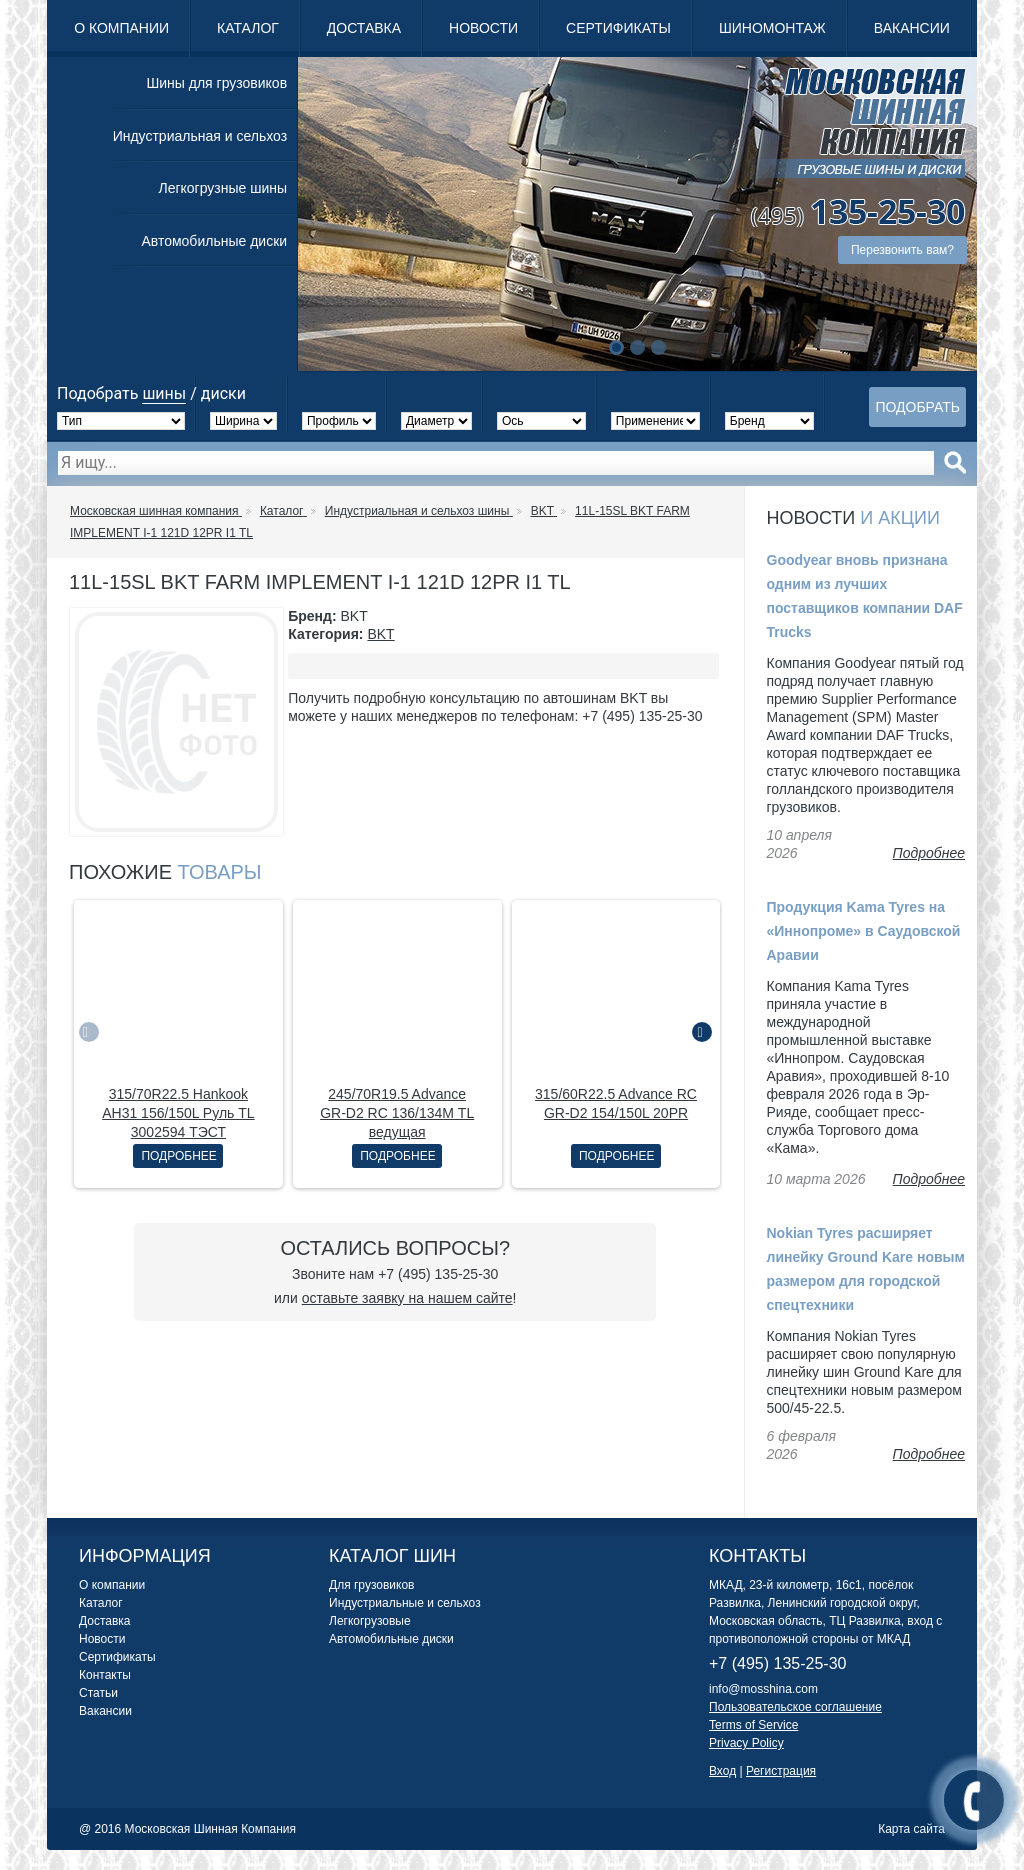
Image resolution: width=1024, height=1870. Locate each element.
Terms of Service (753, 1725)
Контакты (105, 1675)
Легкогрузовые (370, 1621)
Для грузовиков (371, 1585)
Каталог (248, 28)
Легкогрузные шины (222, 188)
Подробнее (178, 1156)
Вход (722, 1771)
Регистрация (781, 1771)
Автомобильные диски (214, 241)
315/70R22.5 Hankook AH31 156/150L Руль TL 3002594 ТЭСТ (178, 1113)
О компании (121, 28)
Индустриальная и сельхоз (200, 136)
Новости (483, 28)
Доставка (364, 28)
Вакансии (912, 28)
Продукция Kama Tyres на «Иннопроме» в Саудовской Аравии (864, 931)
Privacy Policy (746, 1743)
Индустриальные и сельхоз (405, 1603)
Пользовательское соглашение (795, 1707)
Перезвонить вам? (902, 250)
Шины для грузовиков (216, 83)
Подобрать (917, 407)
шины (164, 393)
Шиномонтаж (772, 28)
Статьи (98, 1693)
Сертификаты (618, 28)
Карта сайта (911, 1829)
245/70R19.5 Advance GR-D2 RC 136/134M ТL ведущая (397, 1113)
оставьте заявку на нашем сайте (407, 1298)
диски (223, 393)
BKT (380, 634)
